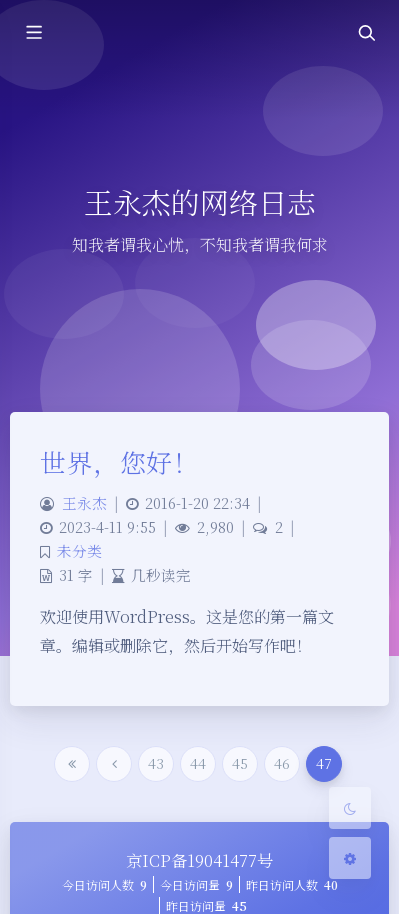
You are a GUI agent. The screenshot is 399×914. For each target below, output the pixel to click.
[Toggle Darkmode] (350, 808)
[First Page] (72, 764)
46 (282, 763)
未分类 (79, 550)
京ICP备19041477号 (199, 860)
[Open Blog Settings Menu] (350, 858)
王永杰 (84, 502)
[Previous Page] (114, 764)
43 (156, 763)
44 (198, 763)
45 (240, 763)
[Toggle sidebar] (33, 32)
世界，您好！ (119, 461)
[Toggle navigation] (366, 32)
